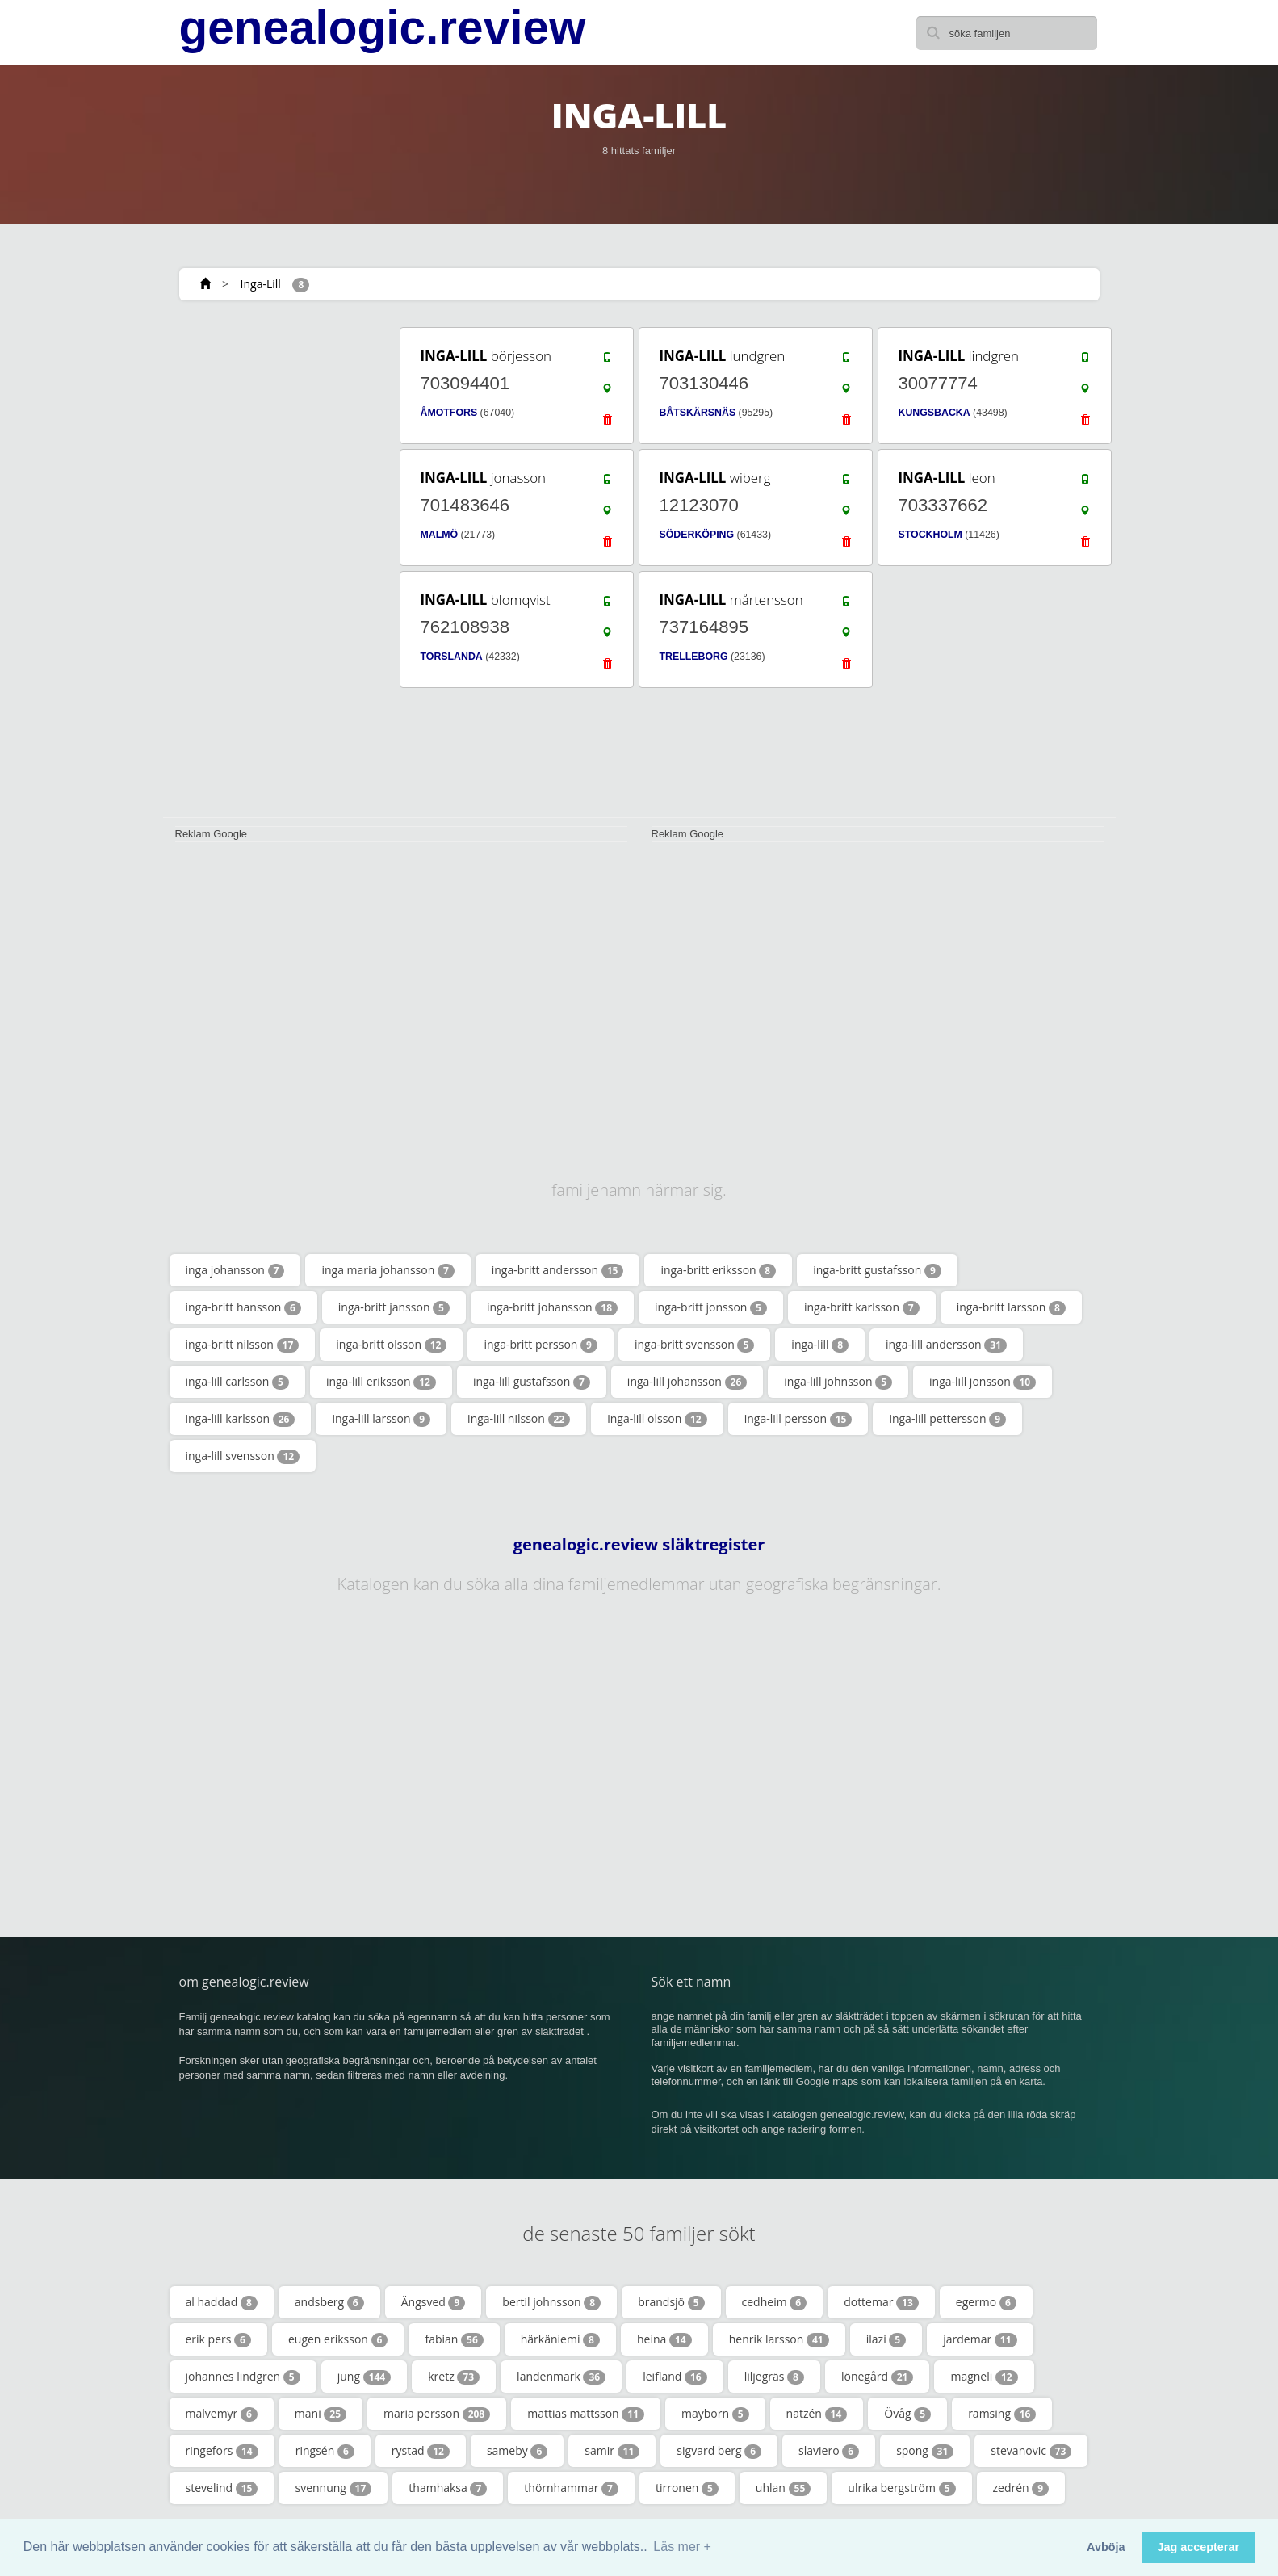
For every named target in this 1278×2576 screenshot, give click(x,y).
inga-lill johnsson (838, 1382)
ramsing (1002, 2414)
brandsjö (671, 2302)
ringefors (222, 2451)
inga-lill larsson (381, 1419)
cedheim (774, 2302)
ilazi (886, 2339)
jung (364, 2376)
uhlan (783, 2488)
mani (320, 2414)
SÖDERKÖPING (697, 534)
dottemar (881, 2302)
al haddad (222, 2302)
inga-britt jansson (394, 1307)
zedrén (1021, 2488)
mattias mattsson (585, 2414)
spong (924, 2451)
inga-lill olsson (656, 1419)
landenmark (561, 2376)
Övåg (907, 2414)
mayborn (715, 2414)
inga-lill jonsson (982, 1382)
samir (612, 2451)
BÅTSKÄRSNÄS (698, 412)
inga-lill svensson (243, 1456)
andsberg (329, 2302)
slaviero (828, 2451)
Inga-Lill (261, 284)
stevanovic (1031, 2451)
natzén (817, 2414)
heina (664, 2339)
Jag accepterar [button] (1198, 2546)
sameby (517, 2451)
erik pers (218, 2339)
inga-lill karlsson (240, 1419)
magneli (983, 2376)
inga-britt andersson (558, 1270)
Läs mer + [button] (682, 2546)
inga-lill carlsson (237, 1382)
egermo (986, 2302)
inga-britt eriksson (718, 1270)
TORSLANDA (452, 656)
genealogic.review (382, 27)
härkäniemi (560, 2339)
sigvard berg (719, 2451)
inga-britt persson (540, 1344)
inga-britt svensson (694, 1344)
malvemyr (222, 2414)
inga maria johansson (387, 1270)
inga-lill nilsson (518, 1419)
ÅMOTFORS (449, 412)
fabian (454, 2339)
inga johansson (235, 1270)
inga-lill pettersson (947, 1419)
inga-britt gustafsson (877, 1270)
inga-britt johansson (552, 1307)
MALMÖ (440, 534)
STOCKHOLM (930, 534)
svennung (333, 2488)
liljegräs (774, 2376)
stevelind (222, 2488)
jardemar (979, 2339)
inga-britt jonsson (711, 1307)
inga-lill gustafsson (531, 1382)
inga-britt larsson (1011, 1307)
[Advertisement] (276, 567)
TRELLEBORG (694, 656)
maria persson (436, 2414)
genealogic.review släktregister (639, 1545)
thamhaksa (448, 2488)
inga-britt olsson (391, 1344)
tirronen (687, 2488)
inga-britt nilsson (243, 1344)
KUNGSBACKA (934, 412)
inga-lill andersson (946, 1344)
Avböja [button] (1106, 2546)
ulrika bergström (901, 2488)
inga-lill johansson (687, 1382)
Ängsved (433, 2302)
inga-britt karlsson (862, 1307)
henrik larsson (779, 2339)
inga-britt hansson (243, 1307)
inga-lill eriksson (381, 1382)
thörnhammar (571, 2488)
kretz (454, 2376)
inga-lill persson (798, 1419)
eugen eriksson (338, 2339)
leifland (674, 2376)
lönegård (877, 2376)
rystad (421, 2451)
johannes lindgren (243, 2376)
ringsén (324, 2451)
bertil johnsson (551, 2302)
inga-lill (820, 1344)
